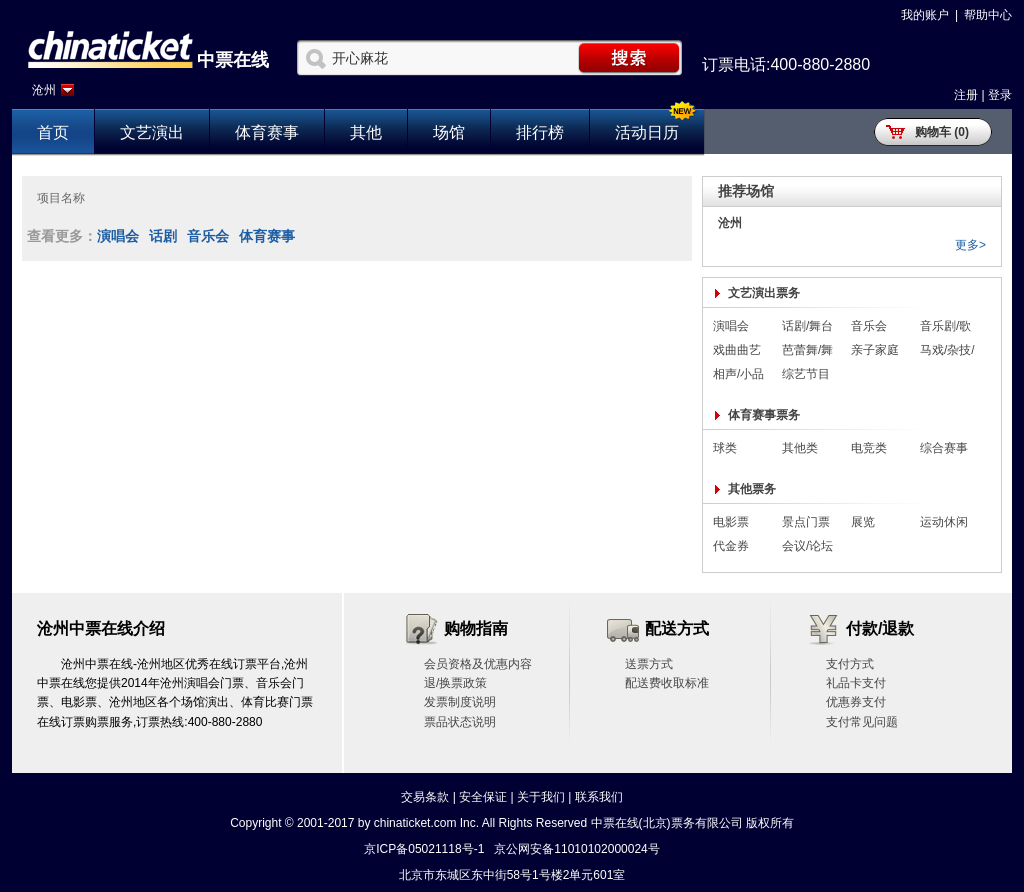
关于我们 (541, 797)
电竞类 (869, 448)
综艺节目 (806, 374)
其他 (366, 132)
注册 (966, 95)
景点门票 (806, 522)
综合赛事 (944, 448)
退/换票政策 (455, 683)
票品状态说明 (460, 722)
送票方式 (649, 664)
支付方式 (850, 664)
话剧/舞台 (807, 326)
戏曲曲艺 (737, 350)
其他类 (800, 448)
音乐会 (208, 236)
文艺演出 (152, 132)
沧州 (44, 90)
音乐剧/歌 (945, 326)
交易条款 (425, 797)
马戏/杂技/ (947, 350)
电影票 (731, 522)
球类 (725, 448)
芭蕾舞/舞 (807, 350)
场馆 (449, 132)
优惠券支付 (856, 702)
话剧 (163, 236)
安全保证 (483, 797)
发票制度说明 (460, 702)
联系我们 (599, 797)
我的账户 (925, 15)
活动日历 (647, 132)
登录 (1000, 95)
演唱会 (118, 236)
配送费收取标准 (667, 683)
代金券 (731, 546)
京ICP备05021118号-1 (424, 849)
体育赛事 (267, 132)
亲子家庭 (875, 350)
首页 (53, 132)
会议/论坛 (807, 546)
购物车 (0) (942, 132)
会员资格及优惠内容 (478, 664)
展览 (863, 522)
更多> (970, 245)
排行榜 (540, 132)
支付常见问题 (862, 722)
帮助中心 (988, 15)
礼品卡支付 (856, 683)
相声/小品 (738, 374)
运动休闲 (944, 522)
